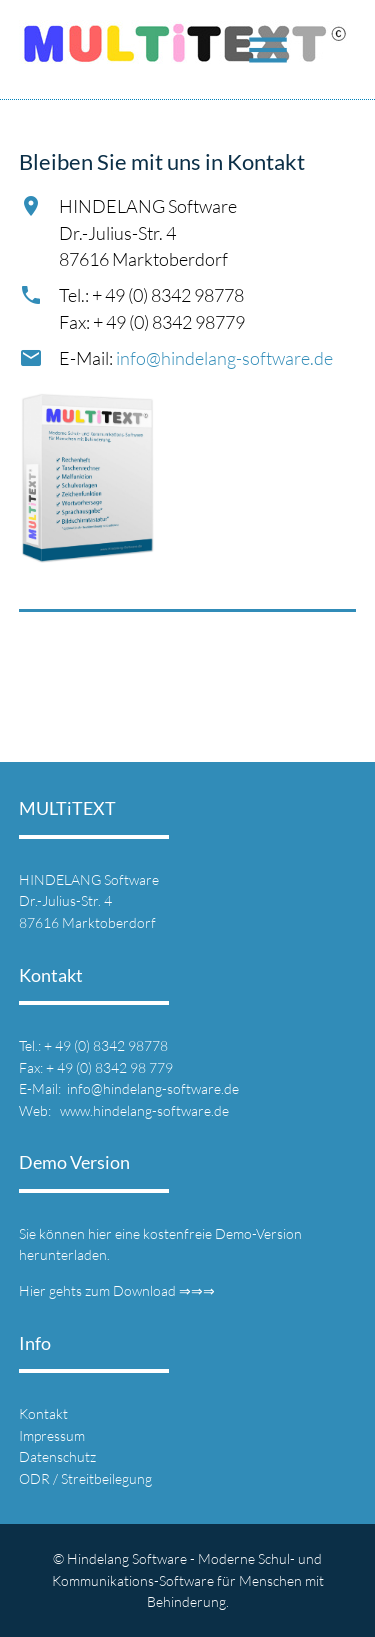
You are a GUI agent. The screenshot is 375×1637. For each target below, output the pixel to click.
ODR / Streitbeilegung (85, 1478)
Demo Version (74, 1162)
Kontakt (43, 1413)
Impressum (52, 1435)
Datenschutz (57, 1456)
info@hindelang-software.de (224, 358)
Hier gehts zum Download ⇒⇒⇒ (117, 1290)
